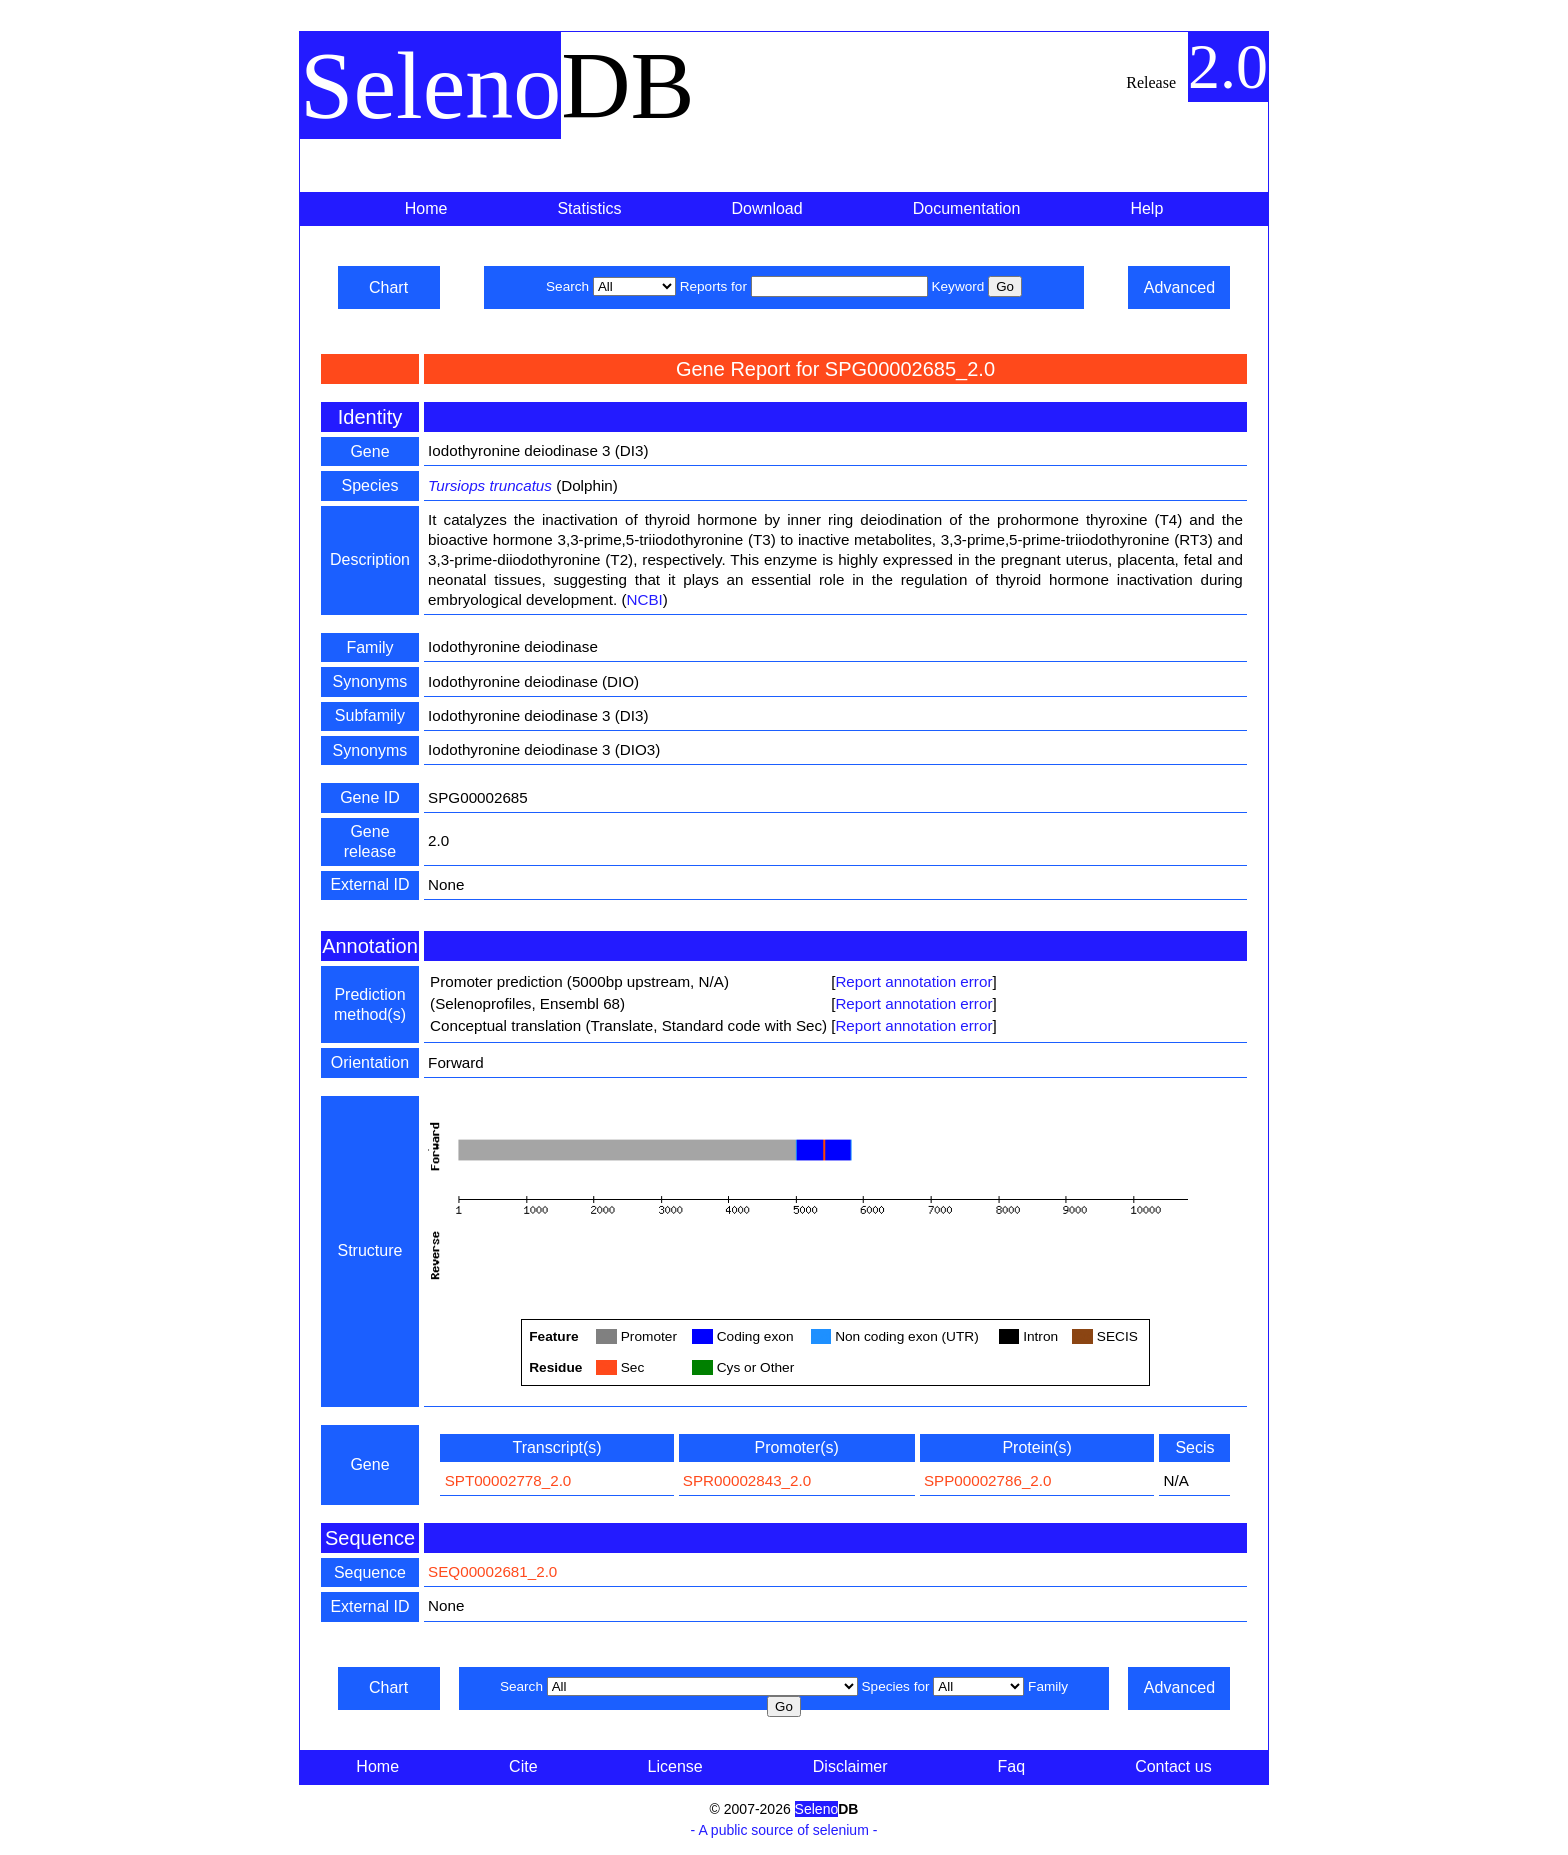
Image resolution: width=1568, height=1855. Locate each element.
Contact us (1173, 1766)
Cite (523, 1766)
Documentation (967, 208)
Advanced (1179, 287)
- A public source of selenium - (784, 1830)
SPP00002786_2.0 (988, 1480)
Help (1146, 208)
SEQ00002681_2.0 (492, 1571)
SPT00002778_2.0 (508, 1480)
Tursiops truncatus (490, 485)
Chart (388, 287)
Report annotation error (913, 981)
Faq (1012, 1766)
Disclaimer (850, 1766)
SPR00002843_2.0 (747, 1480)
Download (767, 208)
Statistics (589, 208)
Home (426, 208)
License (675, 1766)
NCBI (645, 599)
